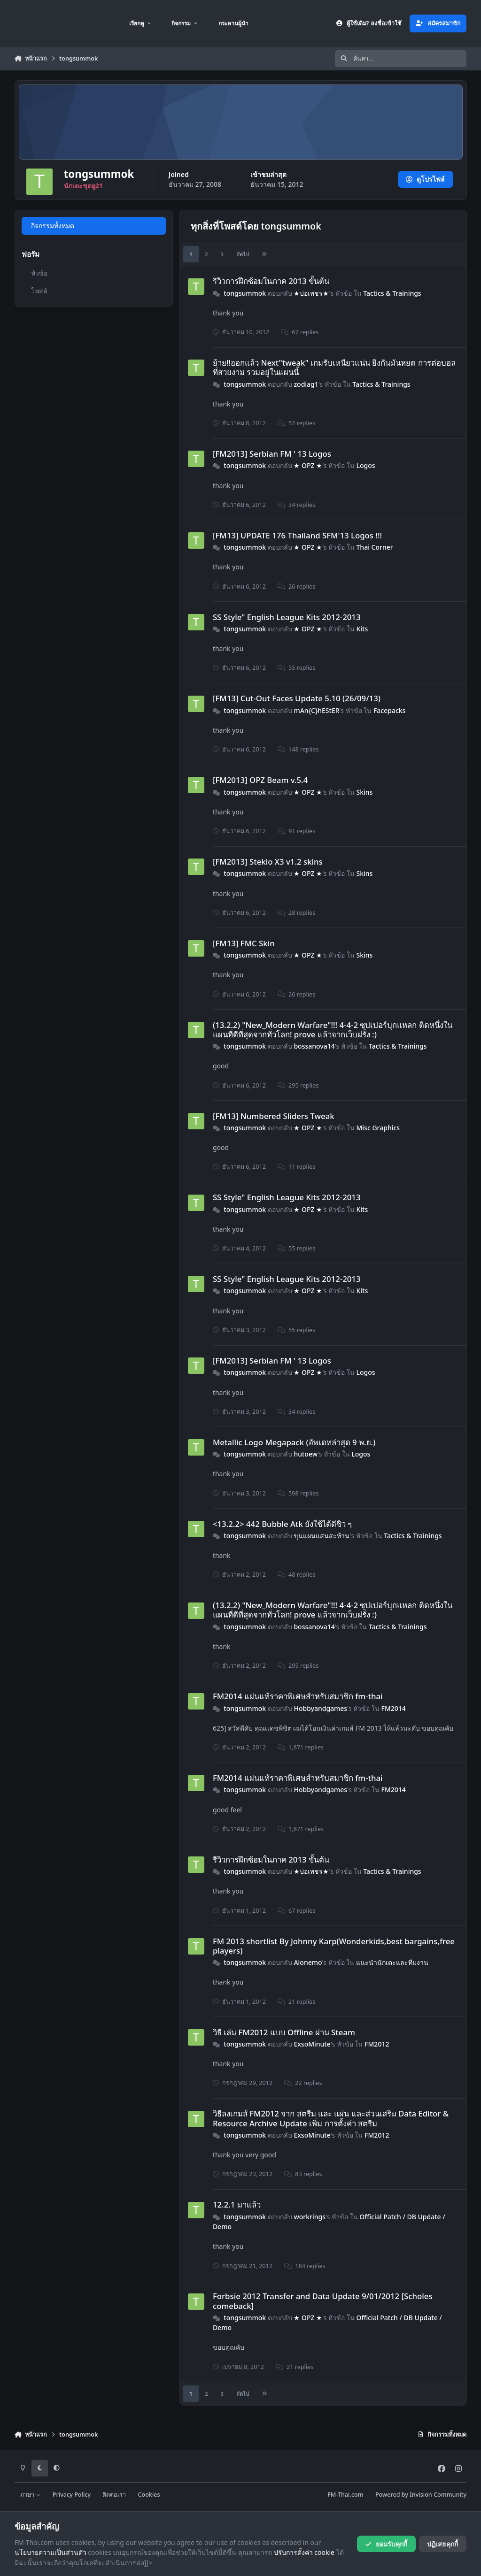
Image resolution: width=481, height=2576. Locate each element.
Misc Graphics (378, 1127)
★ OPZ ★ (308, 465)
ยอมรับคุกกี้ (386, 2543)
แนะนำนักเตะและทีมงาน (392, 1962)
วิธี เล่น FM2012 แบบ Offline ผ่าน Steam (284, 2032)
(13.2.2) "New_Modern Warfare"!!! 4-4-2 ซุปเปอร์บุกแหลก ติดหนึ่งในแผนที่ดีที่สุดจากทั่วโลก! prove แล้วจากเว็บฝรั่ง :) (332, 1030)
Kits (362, 628)
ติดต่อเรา (114, 2495)
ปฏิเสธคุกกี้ (442, 2543)
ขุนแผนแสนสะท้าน (321, 1535)
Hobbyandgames (320, 1708)
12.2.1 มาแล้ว (237, 2204)
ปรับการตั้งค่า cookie (304, 2552)
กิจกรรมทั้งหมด (52, 225)
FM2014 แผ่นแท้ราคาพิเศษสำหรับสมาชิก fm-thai (298, 1696)
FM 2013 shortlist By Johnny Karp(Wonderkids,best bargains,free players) (334, 1946)
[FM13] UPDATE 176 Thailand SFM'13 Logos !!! (297, 535)
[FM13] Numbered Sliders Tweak (273, 1116)
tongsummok (245, 293)
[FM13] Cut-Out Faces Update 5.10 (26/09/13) (296, 698)
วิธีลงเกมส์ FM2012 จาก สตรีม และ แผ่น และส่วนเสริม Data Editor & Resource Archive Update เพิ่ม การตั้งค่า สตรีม (331, 2118)
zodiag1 (306, 384)
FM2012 (377, 2043)
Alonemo (308, 1962)
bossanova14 (314, 1046)
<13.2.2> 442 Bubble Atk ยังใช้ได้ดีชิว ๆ (282, 1523)
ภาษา (30, 2495)
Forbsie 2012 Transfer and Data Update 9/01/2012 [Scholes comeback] (323, 2301)
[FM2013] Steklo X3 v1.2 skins (268, 861)
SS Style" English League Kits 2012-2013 (287, 617)
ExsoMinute (312, 2043)
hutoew (306, 1453)
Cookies (149, 2495)
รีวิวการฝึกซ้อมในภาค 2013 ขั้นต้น (271, 281)
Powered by (420, 2495)
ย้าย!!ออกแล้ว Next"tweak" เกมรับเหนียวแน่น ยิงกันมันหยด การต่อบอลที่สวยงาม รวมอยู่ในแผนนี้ (334, 367)
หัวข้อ (39, 272)
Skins (364, 792)
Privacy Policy (72, 2495)
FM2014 (393, 1708)
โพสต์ (39, 290)
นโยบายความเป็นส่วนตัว (50, 2552)
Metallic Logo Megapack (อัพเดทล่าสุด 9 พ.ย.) (294, 1442)
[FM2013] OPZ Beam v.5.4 (260, 779)
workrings (310, 2216)
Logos (365, 465)
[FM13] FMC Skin (244, 943)
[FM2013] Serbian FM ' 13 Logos (272, 453)
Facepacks (389, 710)
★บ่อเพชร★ (311, 293)
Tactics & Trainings (392, 293)
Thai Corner (374, 547)
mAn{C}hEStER (316, 710)
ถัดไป (242, 254)
